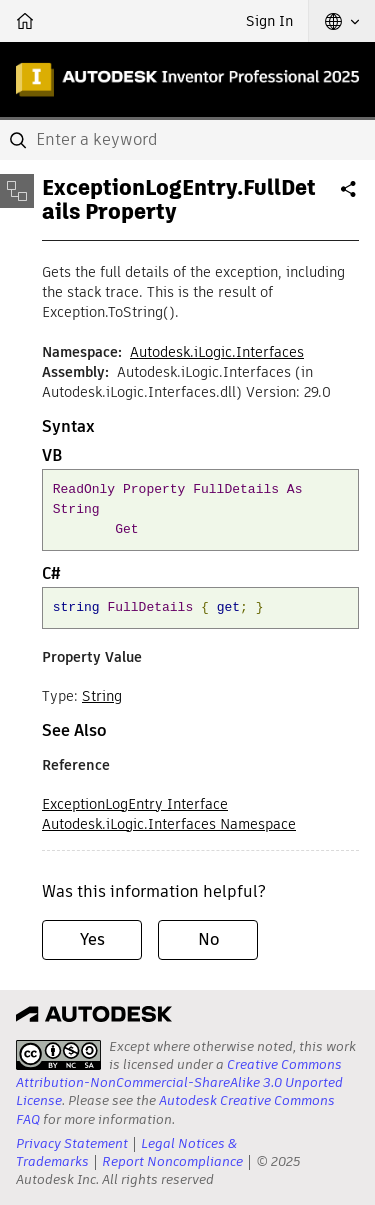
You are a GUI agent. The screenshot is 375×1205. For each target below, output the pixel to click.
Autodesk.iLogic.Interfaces (217, 352)
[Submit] (20, 140)
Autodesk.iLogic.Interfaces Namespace (169, 824)
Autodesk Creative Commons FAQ (175, 1109)
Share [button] (350, 197)
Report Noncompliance (172, 1161)
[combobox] (187, 140)
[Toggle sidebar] (17, 191)
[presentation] (58, 1055)
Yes (92, 939)
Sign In (269, 21)
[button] (342, 21)
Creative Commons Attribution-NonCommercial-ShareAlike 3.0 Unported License (179, 1082)
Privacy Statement (72, 1143)
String (102, 696)
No (208, 939)
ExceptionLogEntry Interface (135, 804)
